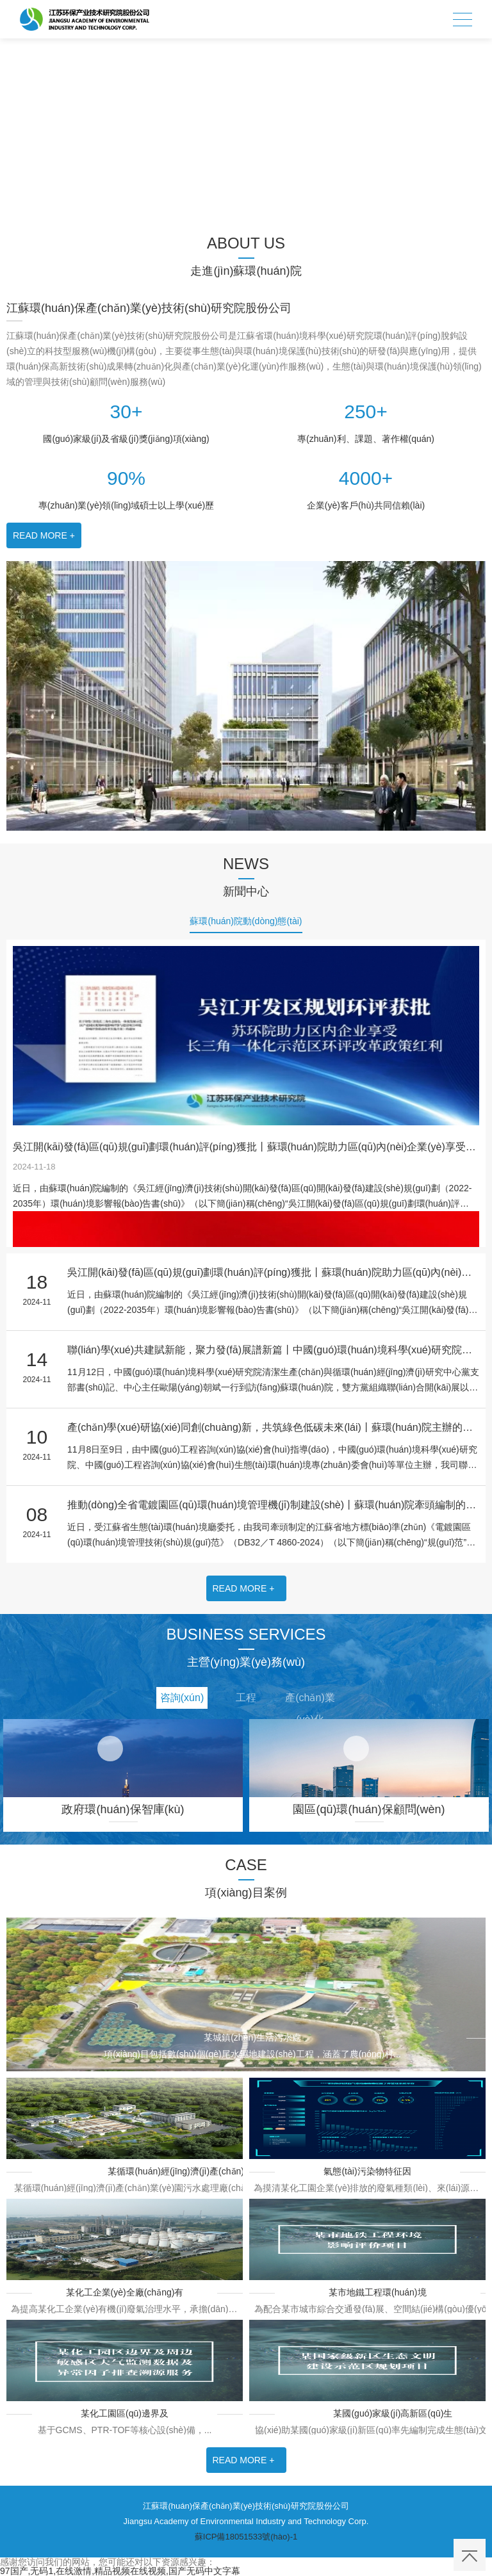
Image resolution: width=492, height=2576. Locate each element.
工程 (246, 1697)
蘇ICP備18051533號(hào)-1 (246, 2536)
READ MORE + (44, 535)
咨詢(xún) (182, 1697)
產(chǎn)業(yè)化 (309, 1700)
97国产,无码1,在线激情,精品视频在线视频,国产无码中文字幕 (120, 2571)
